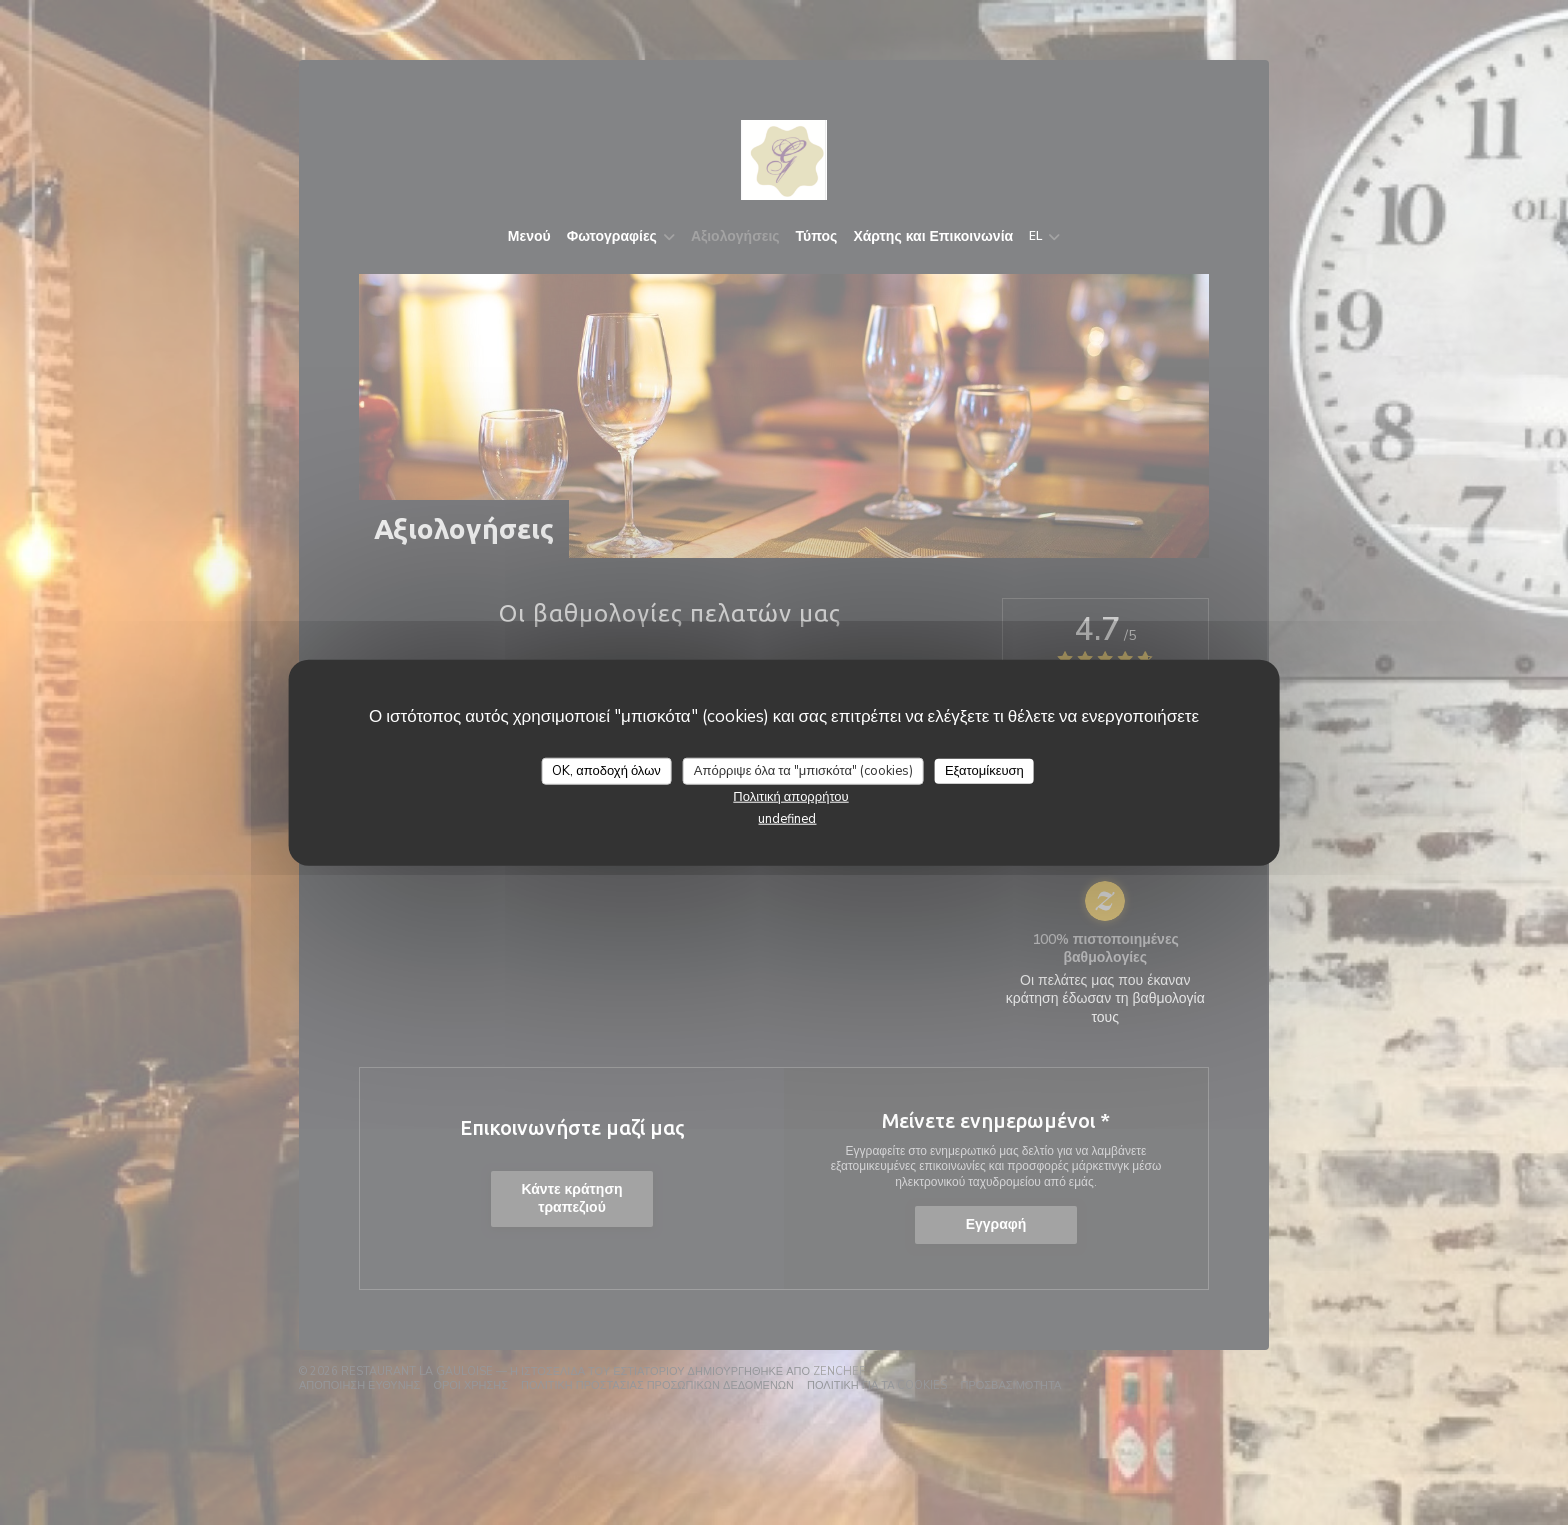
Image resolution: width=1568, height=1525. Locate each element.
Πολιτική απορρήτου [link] (790, 797)
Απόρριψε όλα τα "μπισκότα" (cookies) (803, 770)
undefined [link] (787, 819)
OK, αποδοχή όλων (606, 770)
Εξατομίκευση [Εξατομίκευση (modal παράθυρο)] (984, 770)
